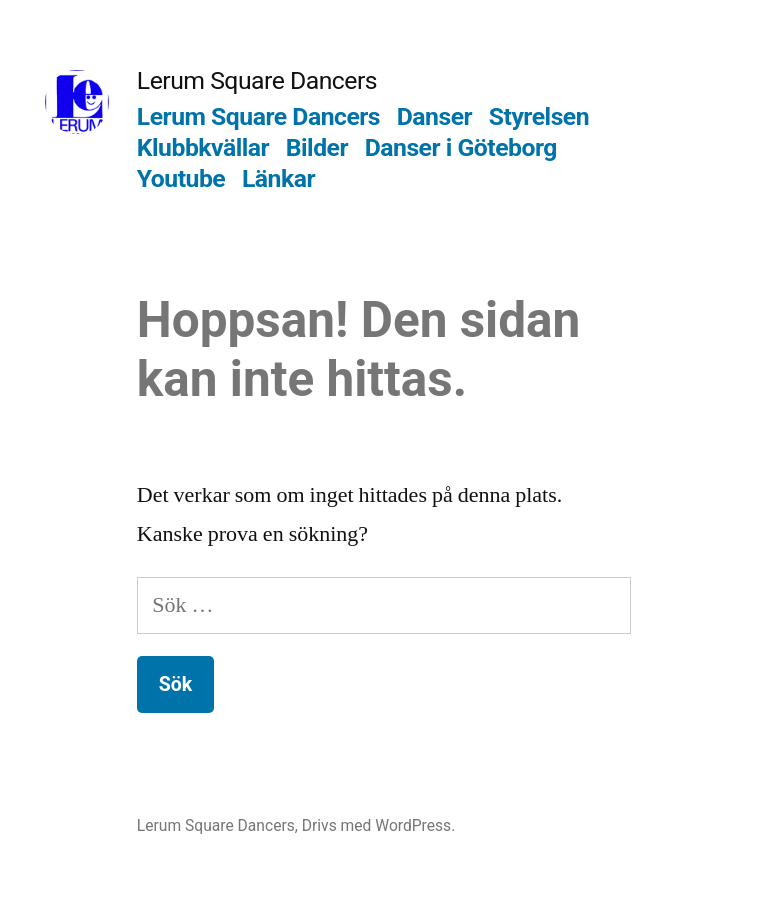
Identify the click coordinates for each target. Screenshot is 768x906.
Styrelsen (539, 116)
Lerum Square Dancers (257, 80)
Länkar (278, 178)
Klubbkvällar (203, 147)
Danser (434, 116)
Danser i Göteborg (461, 147)
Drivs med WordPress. (379, 825)
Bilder (317, 147)
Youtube (181, 178)
